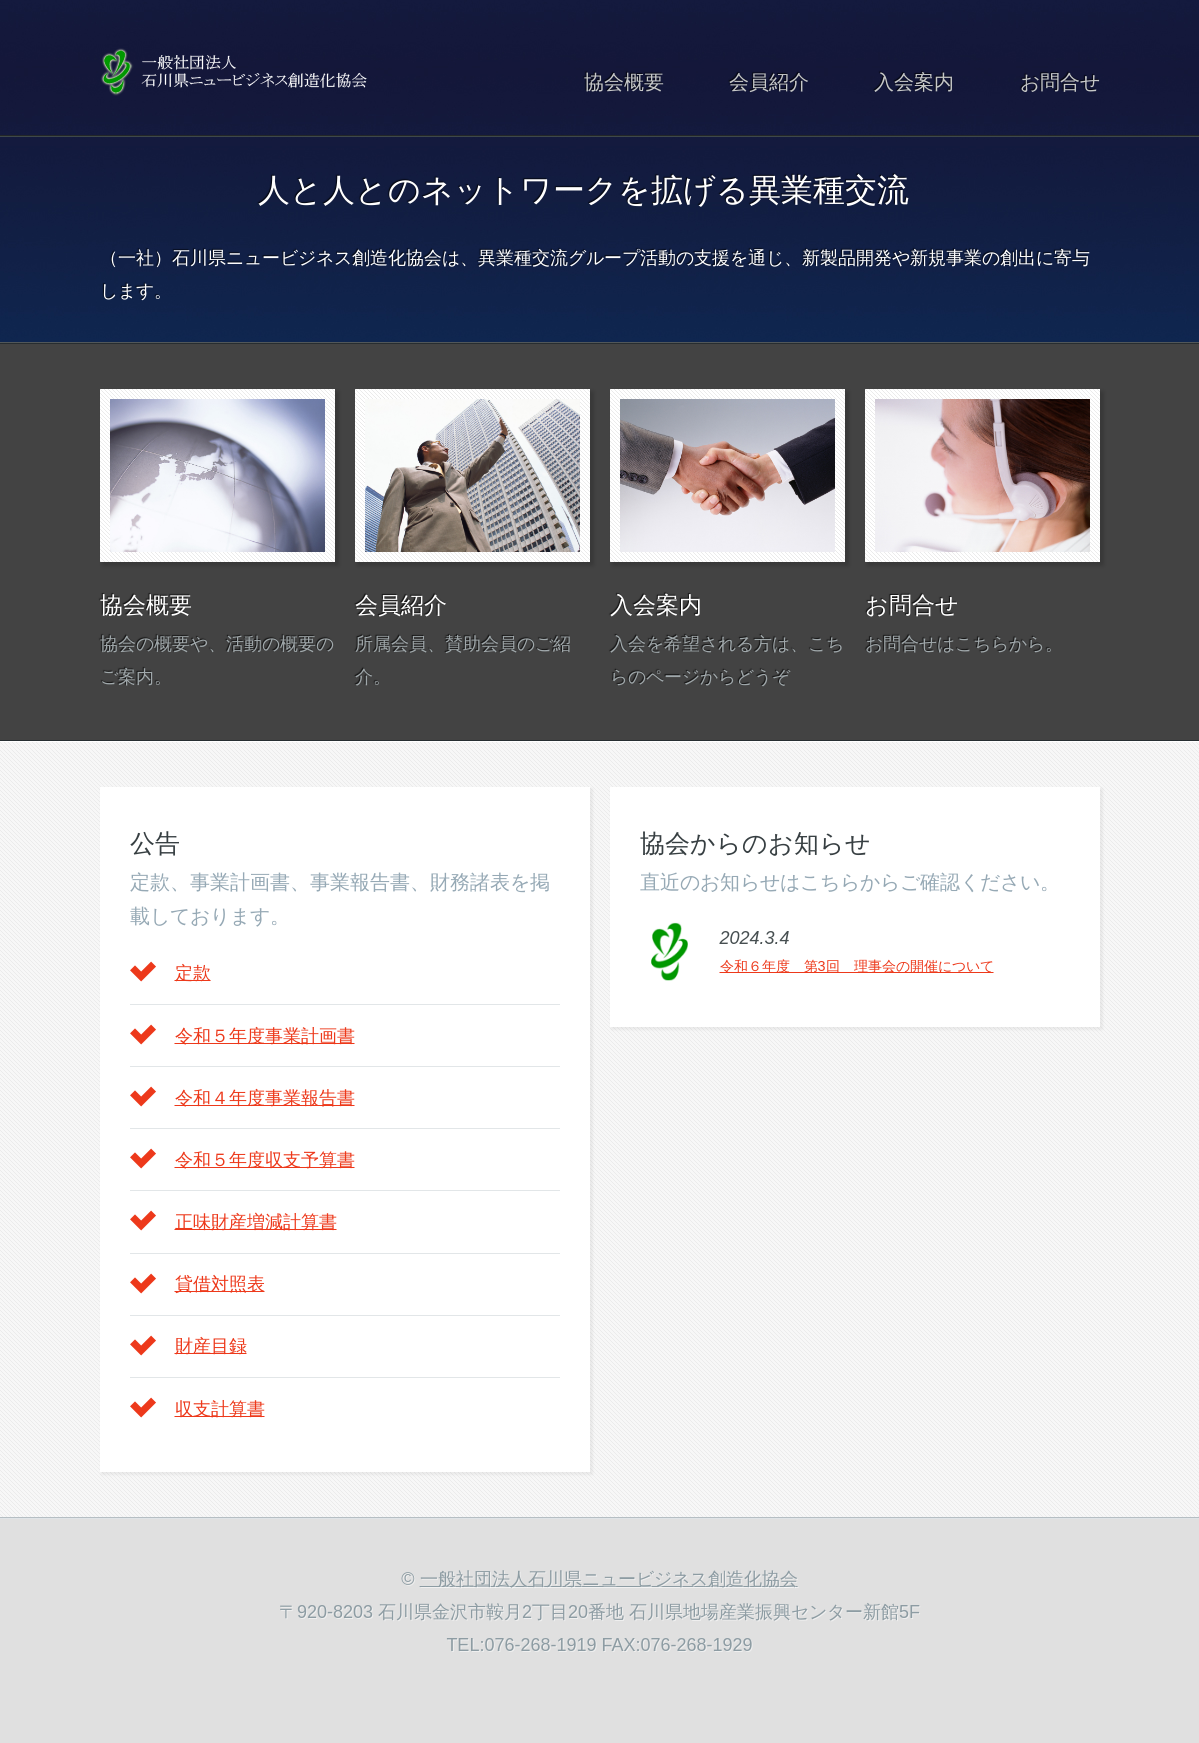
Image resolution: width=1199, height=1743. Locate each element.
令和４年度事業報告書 (265, 1098)
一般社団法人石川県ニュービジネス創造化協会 (609, 1579)
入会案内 (914, 82)
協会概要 (624, 82)
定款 (193, 973)
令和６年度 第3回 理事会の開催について (857, 966)
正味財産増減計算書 (256, 1222)
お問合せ (1060, 82)
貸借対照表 (220, 1284)
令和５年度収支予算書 (265, 1160)
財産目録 (211, 1346)
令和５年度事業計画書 (265, 1036)
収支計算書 (220, 1409)
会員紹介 (769, 82)
